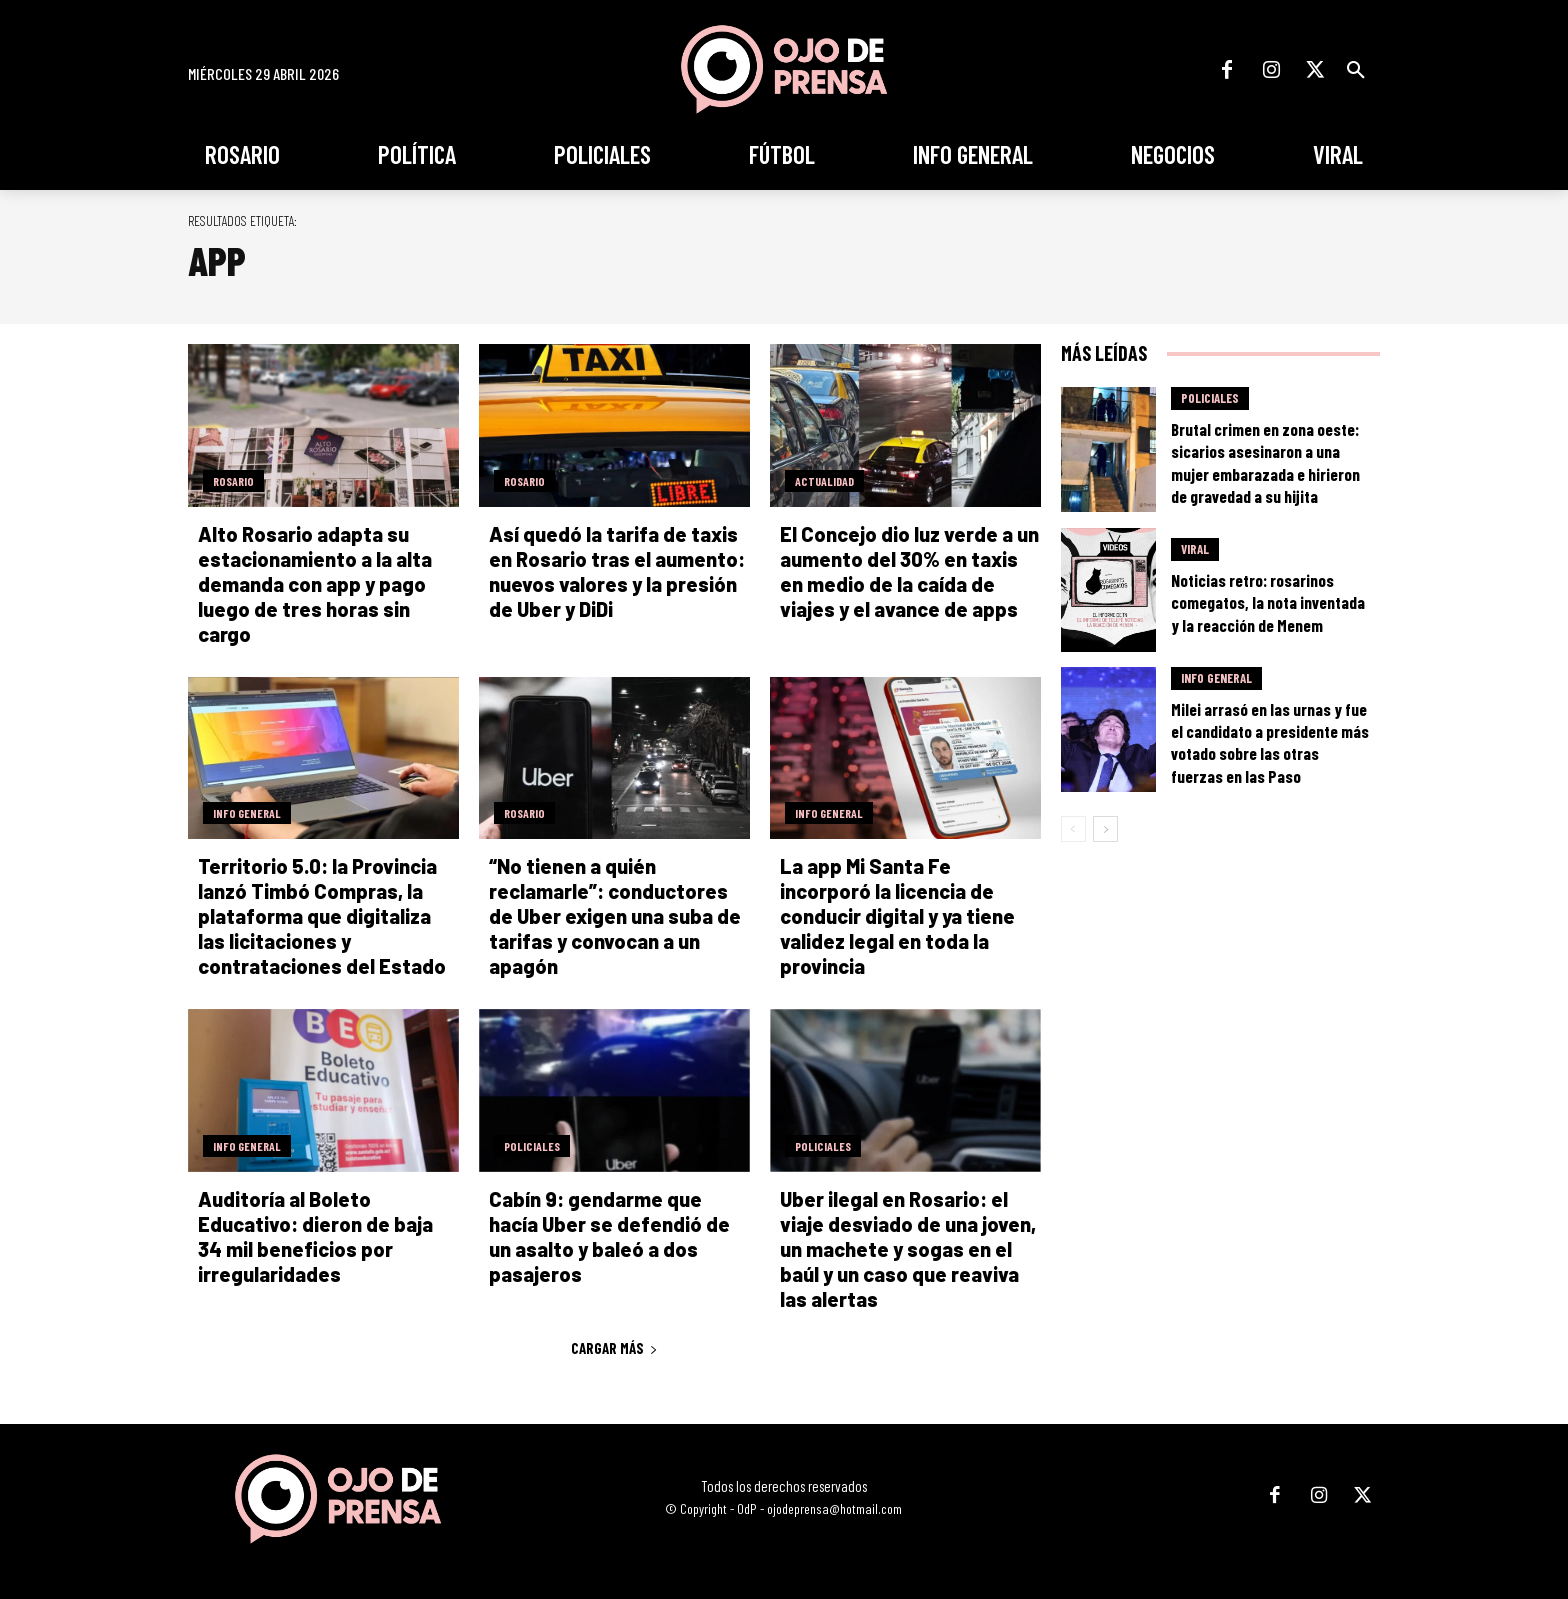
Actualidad (824, 481)
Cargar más (614, 1348)
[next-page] (1105, 829)
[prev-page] (1073, 829)
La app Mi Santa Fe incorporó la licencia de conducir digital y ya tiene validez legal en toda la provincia (897, 916)
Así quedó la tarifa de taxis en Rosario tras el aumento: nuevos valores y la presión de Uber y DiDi (617, 571)
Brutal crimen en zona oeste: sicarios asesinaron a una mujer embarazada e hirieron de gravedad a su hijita (1265, 462)
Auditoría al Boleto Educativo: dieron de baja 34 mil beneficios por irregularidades (315, 1236)
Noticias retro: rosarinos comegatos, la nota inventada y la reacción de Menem (1268, 602)
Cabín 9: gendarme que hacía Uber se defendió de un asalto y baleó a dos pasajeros (609, 1236)
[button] (1356, 70)
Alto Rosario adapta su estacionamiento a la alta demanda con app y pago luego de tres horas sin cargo (315, 584)
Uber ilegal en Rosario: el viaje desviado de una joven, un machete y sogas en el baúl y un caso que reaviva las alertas (908, 1249)
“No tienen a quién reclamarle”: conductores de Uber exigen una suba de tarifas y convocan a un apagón (615, 916)
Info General (247, 813)
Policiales (532, 1146)
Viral (1195, 549)
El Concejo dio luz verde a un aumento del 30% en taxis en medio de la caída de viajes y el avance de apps (909, 571)
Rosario (233, 481)
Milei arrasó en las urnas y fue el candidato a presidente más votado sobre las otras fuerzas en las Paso (1270, 742)
